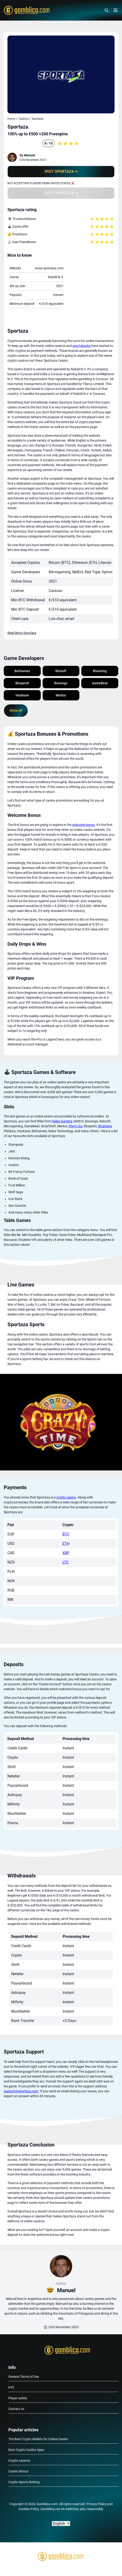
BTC (65, 1534)
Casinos (23, 118)
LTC (65, 1562)
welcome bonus (83, 825)
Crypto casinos (19, 2460)
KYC (11, 2387)
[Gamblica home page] (26, 10)
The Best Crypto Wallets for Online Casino (38, 2439)
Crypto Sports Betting (24, 2482)
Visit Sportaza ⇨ (61, 171)
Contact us (16, 2409)
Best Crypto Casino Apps (26, 2450)
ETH (65, 1543)
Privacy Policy (96, 2504)
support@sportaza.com (21, 2091)
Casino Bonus (18, 2471)
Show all (16, 710)
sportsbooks (81, 346)
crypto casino (66, 1497)
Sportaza (37, 118)
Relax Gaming (62, 1121)
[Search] (106, 10)
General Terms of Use (23, 2376)
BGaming (105, 1126)
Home (11, 118)
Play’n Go (75, 1126)
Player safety (17, 2398)
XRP (65, 1553)
